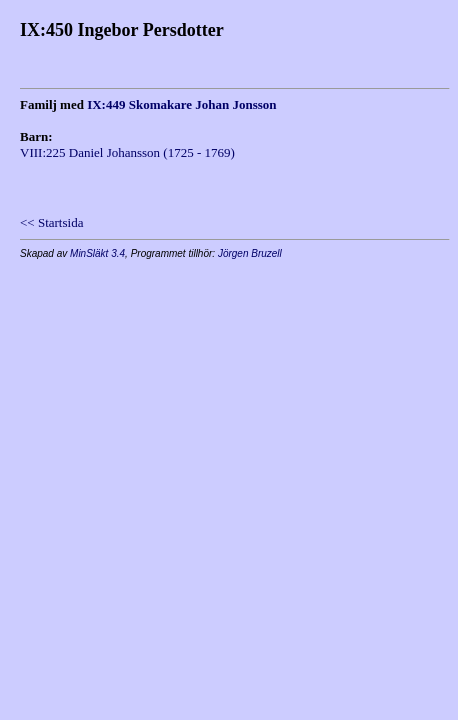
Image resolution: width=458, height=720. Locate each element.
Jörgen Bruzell (250, 253)
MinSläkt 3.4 (97, 253)
